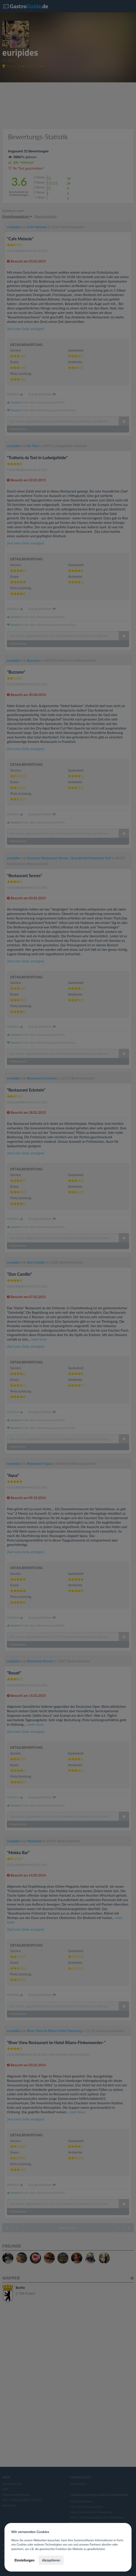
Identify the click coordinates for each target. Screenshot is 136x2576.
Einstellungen (24, 2560)
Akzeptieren (51, 2560)
